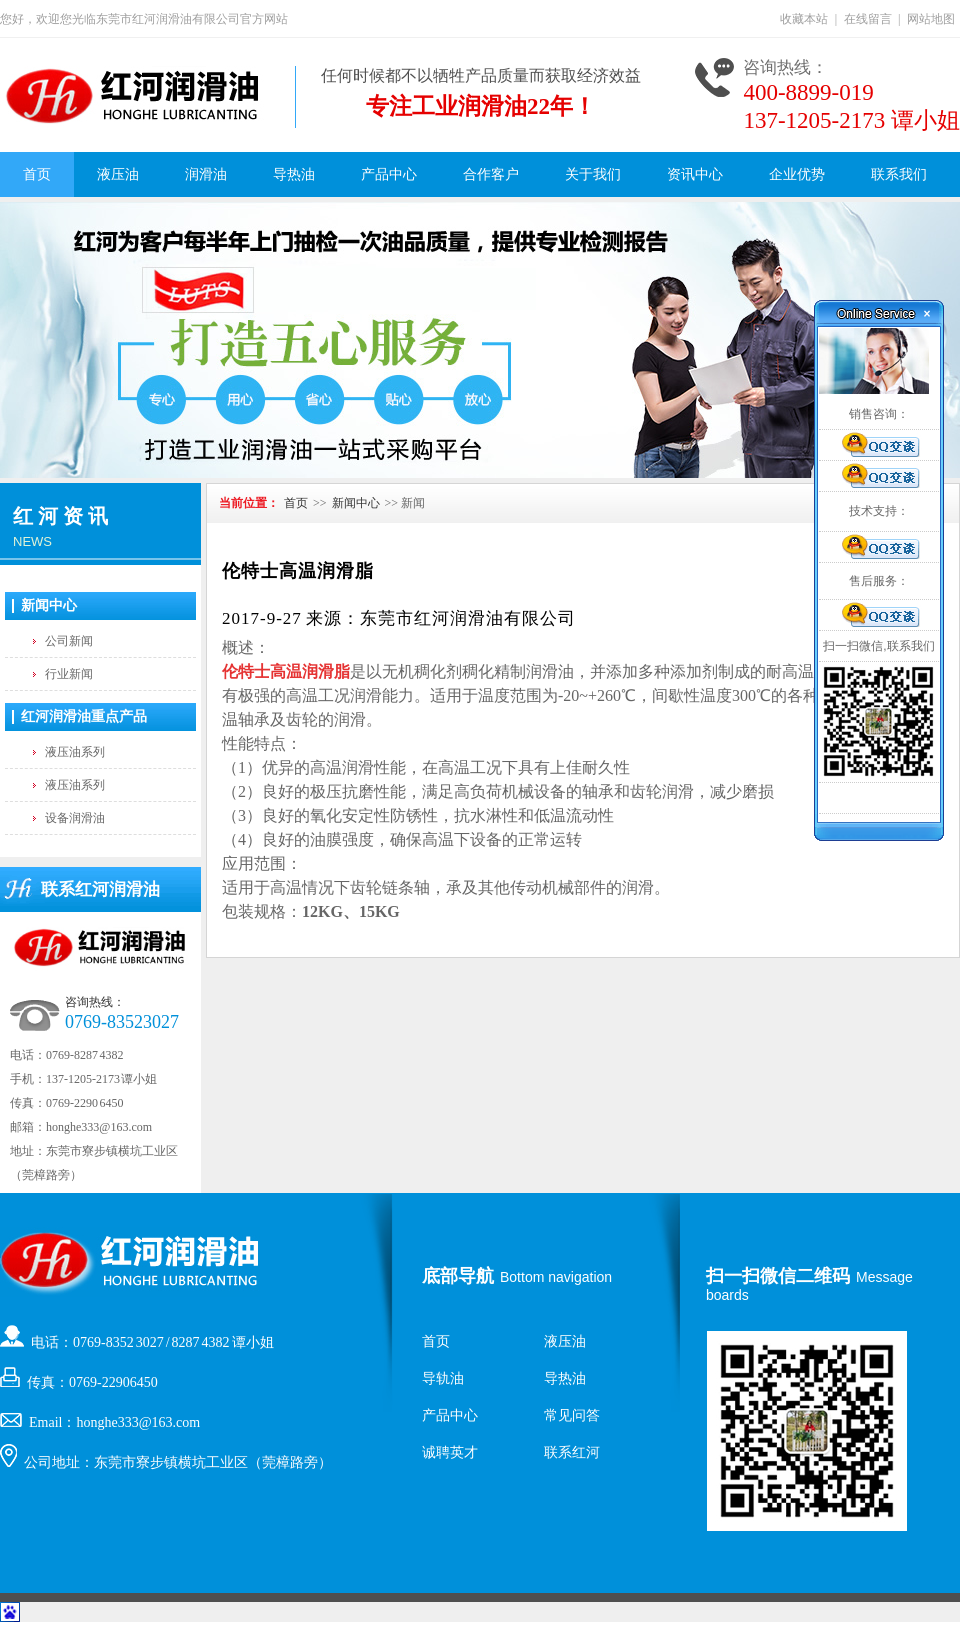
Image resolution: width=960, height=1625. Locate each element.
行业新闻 (69, 674)
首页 (37, 174)
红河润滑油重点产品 (84, 716)
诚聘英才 (450, 1452)
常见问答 (572, 1415)
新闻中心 (49, 605)
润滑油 (206, 174)
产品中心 (389, 174)
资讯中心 (695, 174)
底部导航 (458, 1276)
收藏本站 (804, 19)
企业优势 (797, 174)
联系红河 (572, 1452)
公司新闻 (69, 641)
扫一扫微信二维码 (778, 1276)
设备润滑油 (75, 818)
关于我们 (593, 174)
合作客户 (491, 174)
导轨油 (443, 1378)
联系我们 (899, 174)
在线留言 (868, 19)
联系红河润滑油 (100, 889)
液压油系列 (75, 752)
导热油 (294, 174)
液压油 (118, 174)
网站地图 (931, 19)
